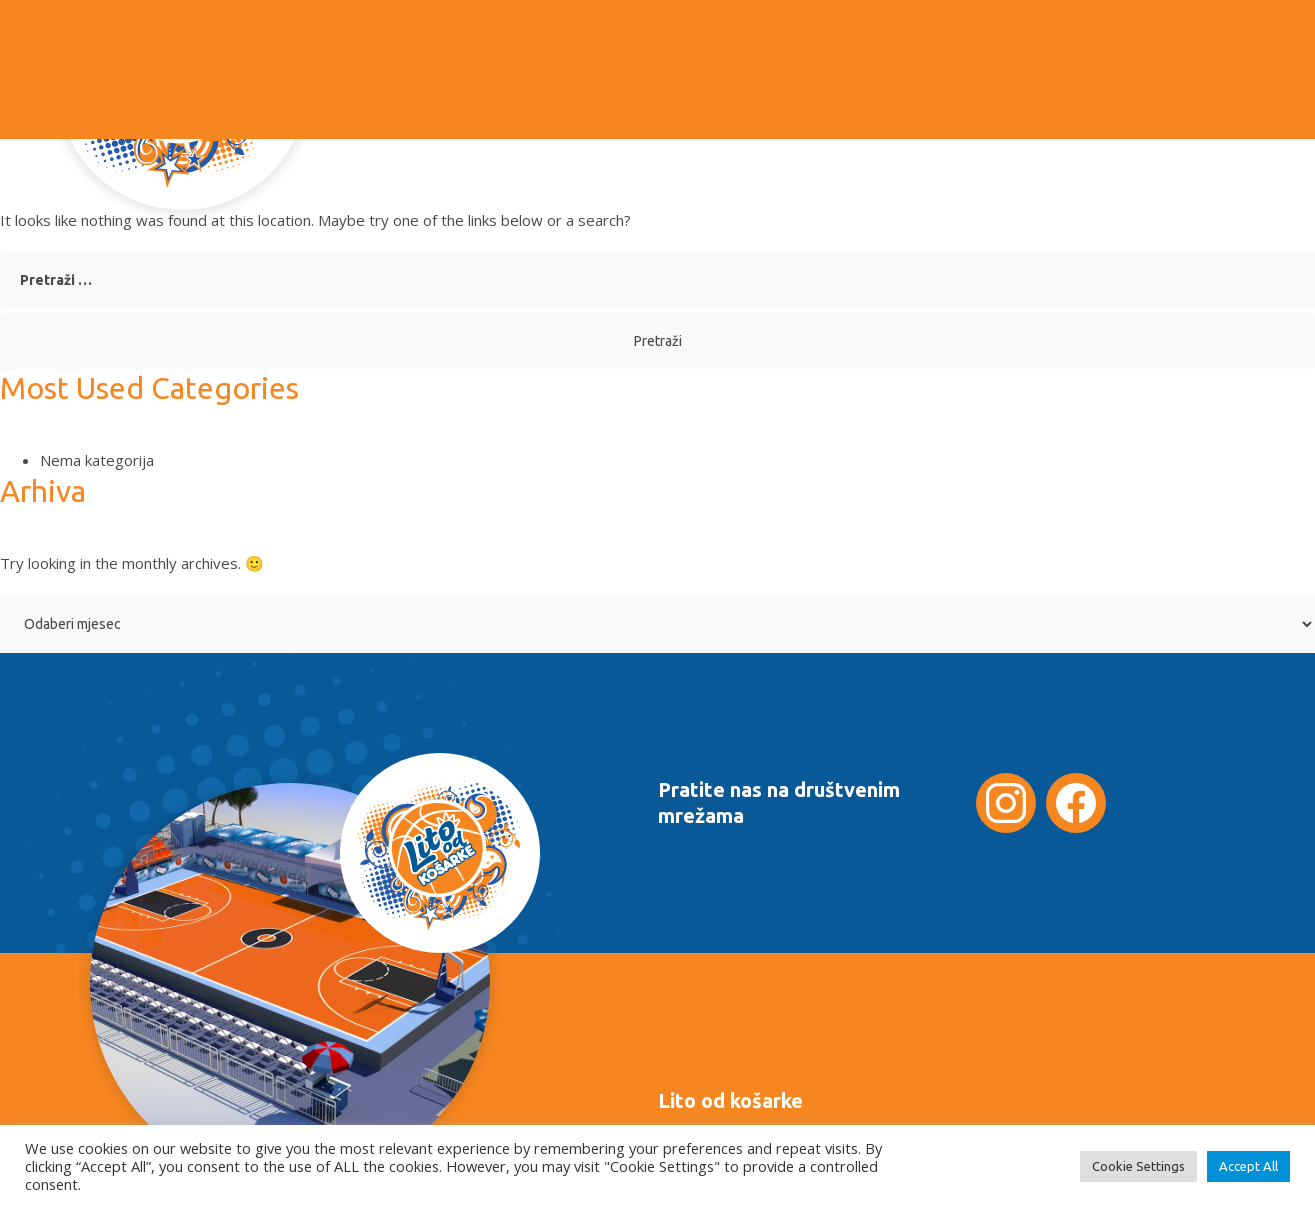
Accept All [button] (1248, 1166)
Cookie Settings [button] (1138, 1166)
